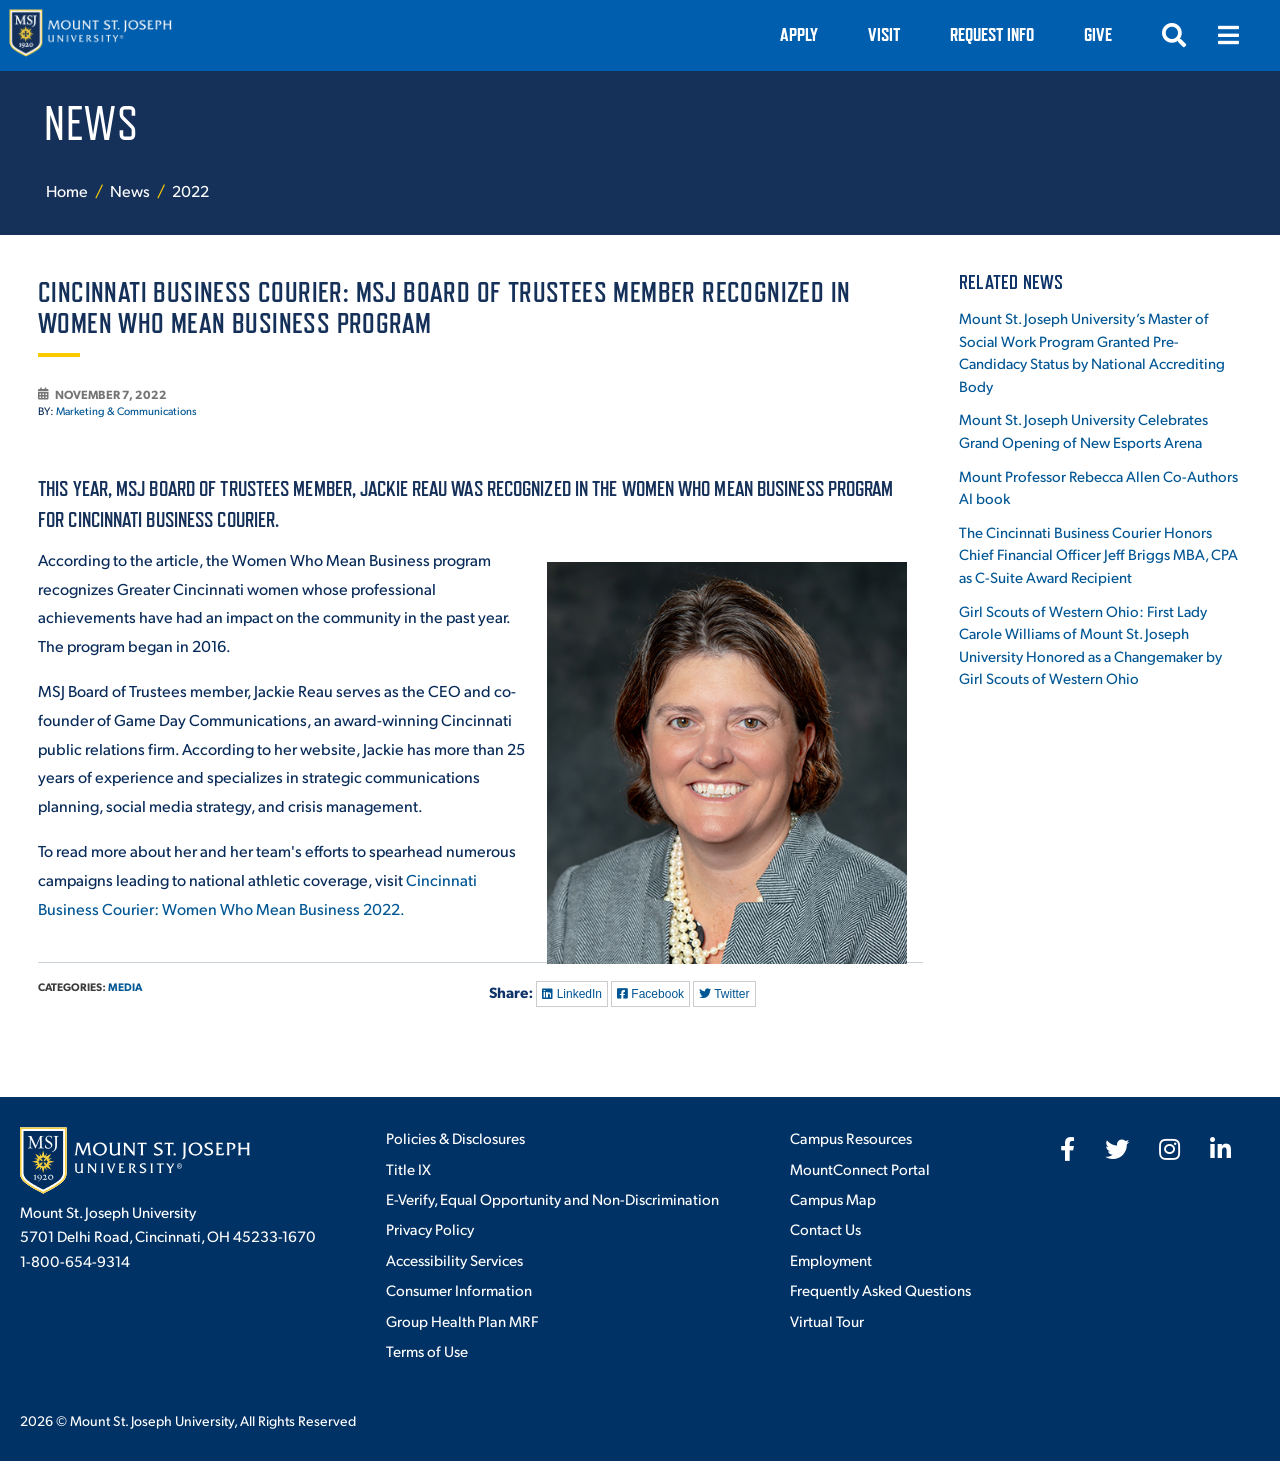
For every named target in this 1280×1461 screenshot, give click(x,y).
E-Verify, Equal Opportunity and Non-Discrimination (552, 1198)
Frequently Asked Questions (880, 1289)
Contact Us (825, 1228)
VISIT (884, 34)
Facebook (650, 994)
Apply (799, 34)
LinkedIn (572, 994)
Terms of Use (427, 1350)
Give (1098, 34)
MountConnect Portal (860, 1168)
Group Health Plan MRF (462, 1320)
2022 (190, 190)
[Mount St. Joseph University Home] (90, 35)
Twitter (724, 994)
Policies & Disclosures (455, 1137)
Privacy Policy (430, 1228)
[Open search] (1174, 35)
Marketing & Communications (126, 411)
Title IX (408, 1168)
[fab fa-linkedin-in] (1220, 1149)
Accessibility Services (454, 1259)
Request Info (992, 34)
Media (125, 986)
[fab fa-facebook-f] (1067, 1149)
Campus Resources (851, 1137)
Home (67, 190)
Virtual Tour (827, 1320)
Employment (831, 1259)
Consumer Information (459, 1289)
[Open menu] (1228, 35)
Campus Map (833, 1198)
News (131, 190)
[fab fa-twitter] (1117, 1149)
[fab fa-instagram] (1169, 1149)
